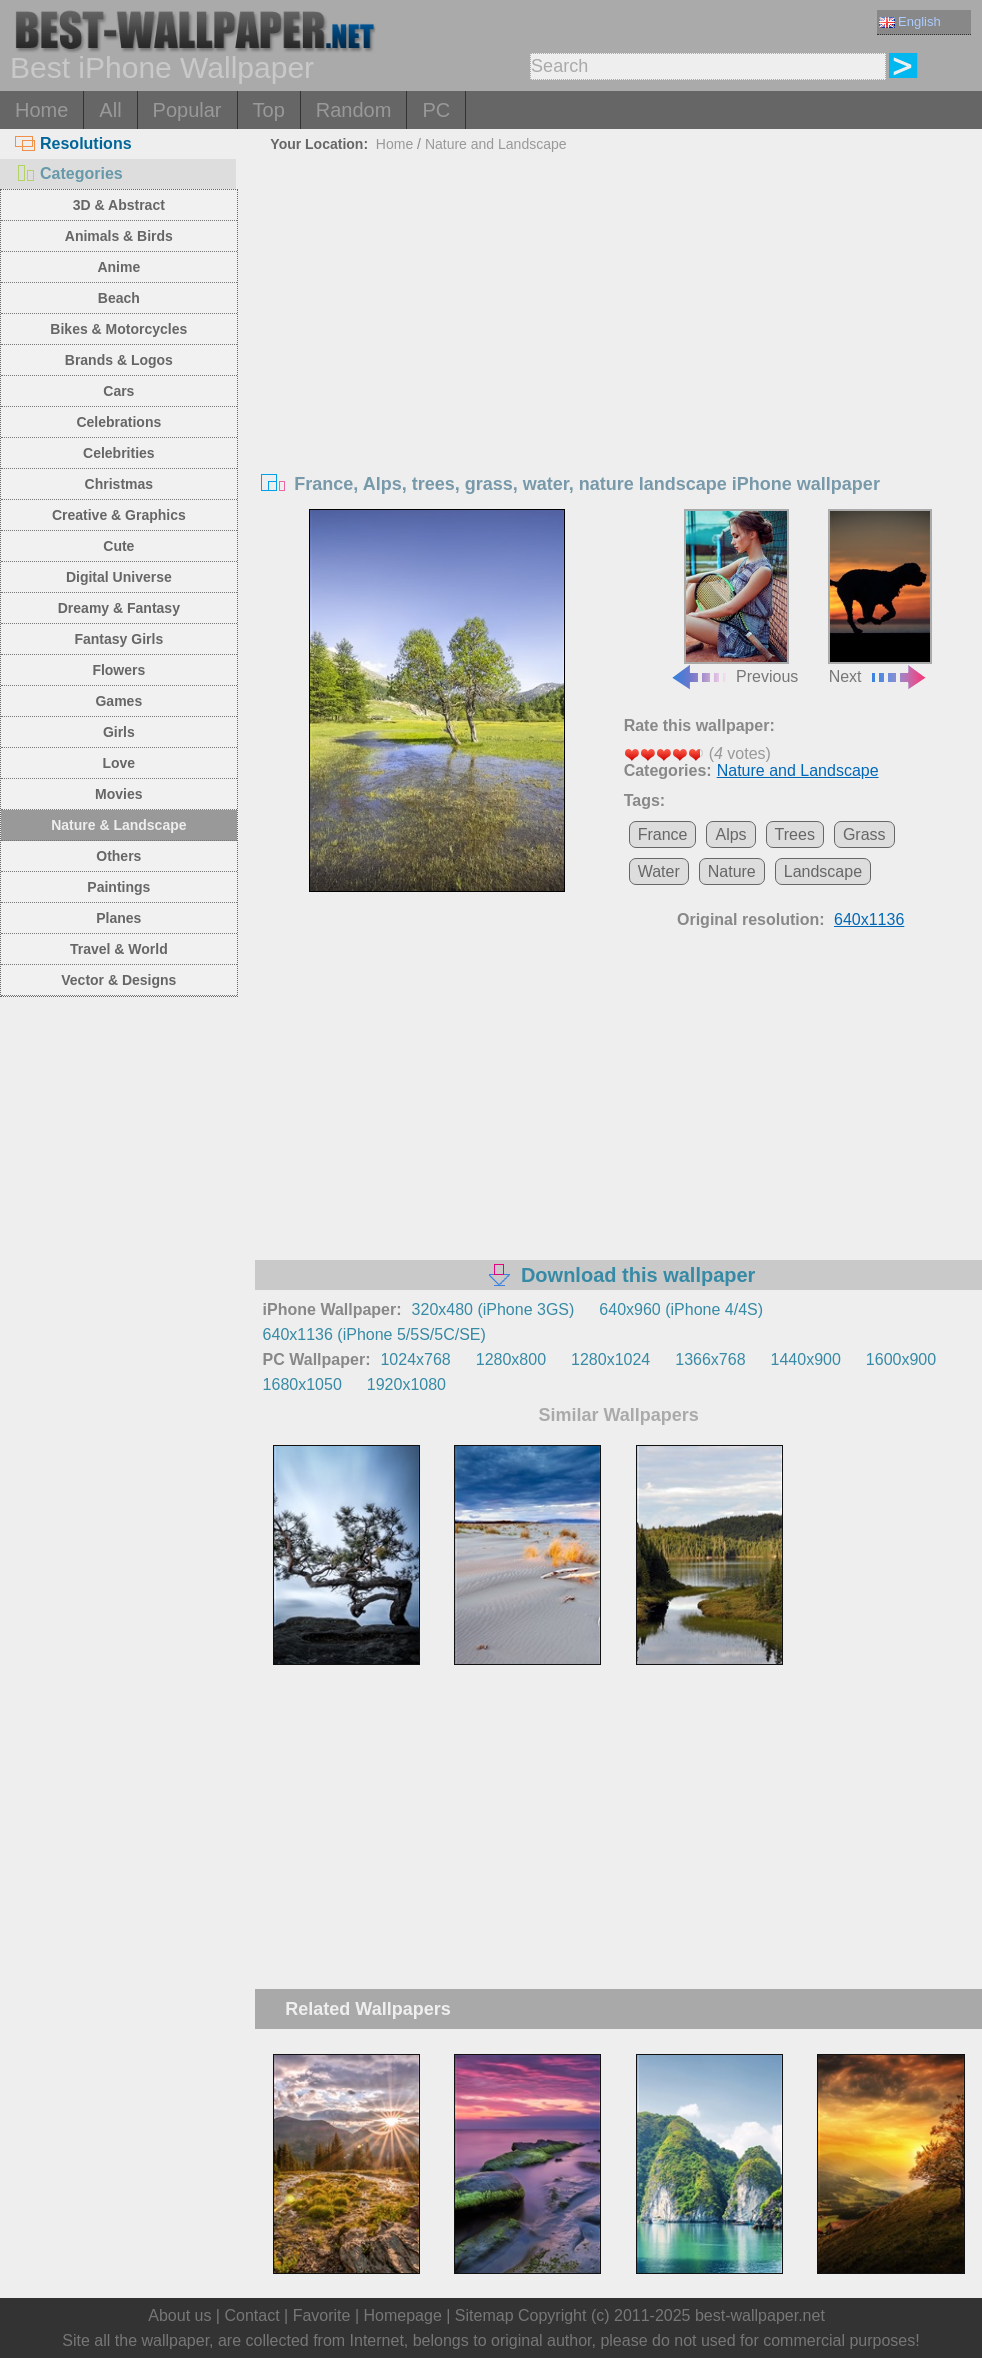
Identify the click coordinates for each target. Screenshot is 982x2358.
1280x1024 (610, 1359)
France (663, 834)
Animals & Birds (119, 236)
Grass (864, 834)
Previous (734, 597)
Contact (251, 2315)
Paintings (118, 887)
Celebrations (118, 422)
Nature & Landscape (118, 825)
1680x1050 (302, 1384)
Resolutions (73, 143)
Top (269, 110)
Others (118, 856)
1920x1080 (406, 1384)
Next (880, 597)
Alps (730, 834)
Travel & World (119, 949)
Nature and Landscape (496, 144)
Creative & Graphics (119, 515)
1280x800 (511, 1359)
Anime (118, 267)
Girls (119, 732)
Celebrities (119, 453)
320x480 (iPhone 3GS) (493, 1309)
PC (436, 110)
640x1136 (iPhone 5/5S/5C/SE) (374, 1334)
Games (118, 701)
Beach (119, 298)
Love (118, 763)
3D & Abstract (119, 205)
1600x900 (901, 1359)
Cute (118, 546)
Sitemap (484, 2315)
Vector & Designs (118, 980)
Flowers (118, 670)
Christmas (119, 484)
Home (41, 110)
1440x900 (806, 1359)
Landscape (823, 871)
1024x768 (415, 1359)
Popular (187, 110)
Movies (118, 794)
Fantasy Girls (118, 639)
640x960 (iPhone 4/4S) (681, 1309)
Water (659, 871)
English (910, 21)
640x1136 (869, 919)
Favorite (322, 2315)
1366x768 (710, 1359)
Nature (732, 871)
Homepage (403, 2315)
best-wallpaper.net (760, 2315)
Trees (795, 834)
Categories (69, 173)
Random (354, 110)
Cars (118, 391)
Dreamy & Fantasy (119, 608)
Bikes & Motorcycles (118, 329)
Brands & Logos (119, 360)
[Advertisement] (619, 309)
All (110, 110)
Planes (118, 918)
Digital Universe (119, 577)
